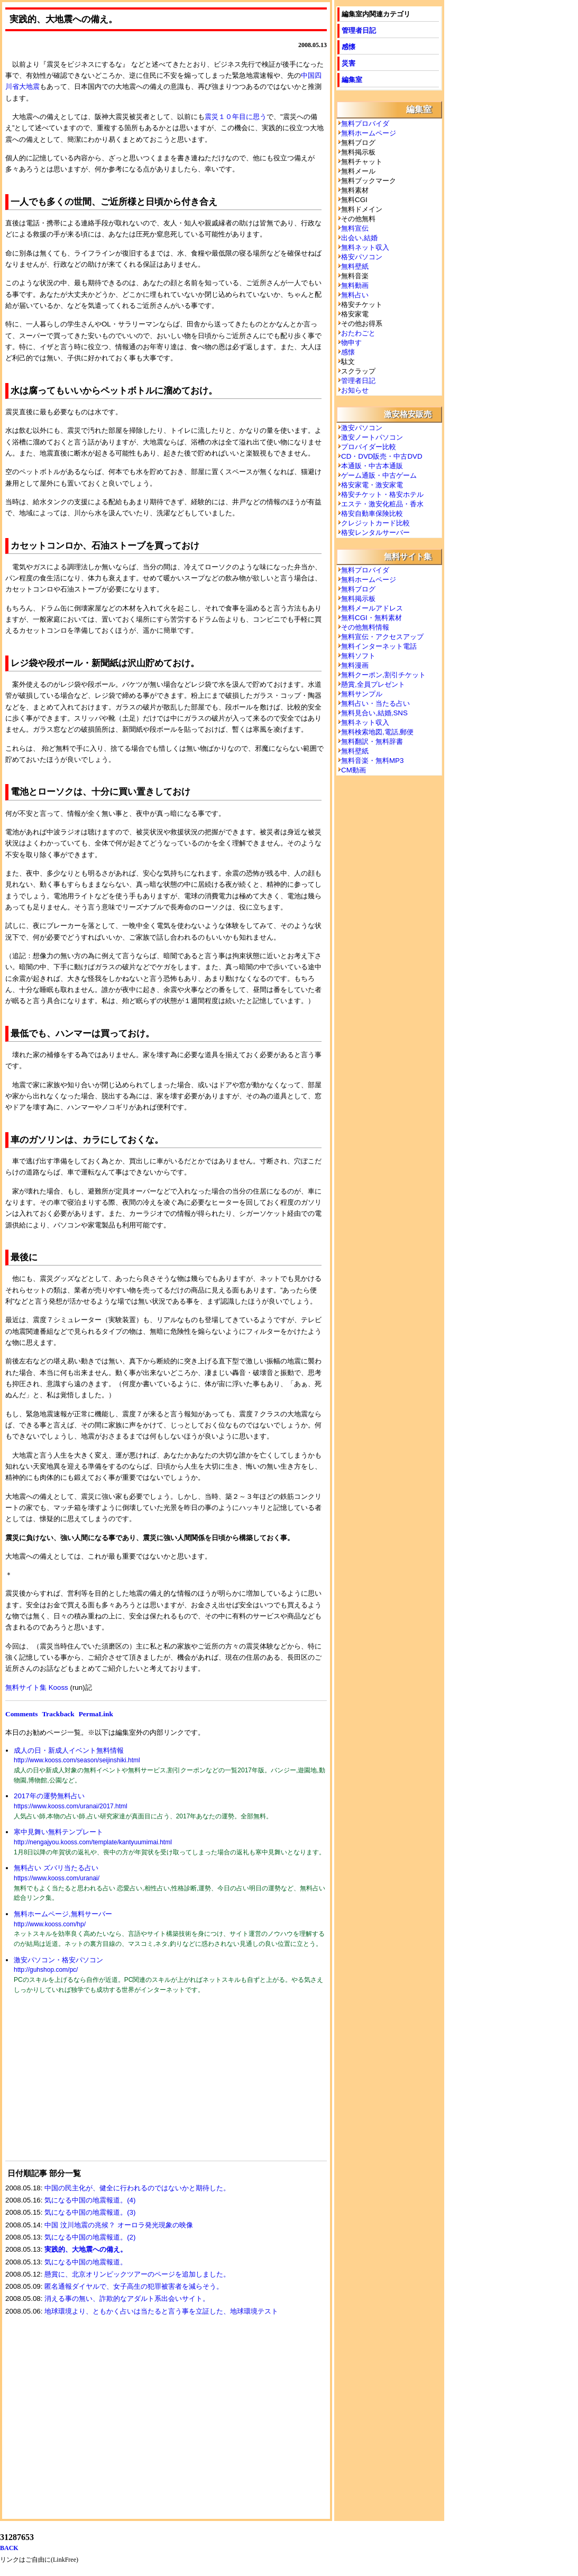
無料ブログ (358, 589)
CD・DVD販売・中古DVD (382, 456)
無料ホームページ (368, 133)
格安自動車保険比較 (372, 513)
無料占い (355, 295)
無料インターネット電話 (379, 646)
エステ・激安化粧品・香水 (382, 504)
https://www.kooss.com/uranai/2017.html (70, 1806)
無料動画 (355, 285)
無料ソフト (358, 656)
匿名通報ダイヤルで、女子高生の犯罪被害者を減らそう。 (133, 2286)
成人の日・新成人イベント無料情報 (69, 1750)
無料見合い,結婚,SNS (374, 713)
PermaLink (96, 1714)
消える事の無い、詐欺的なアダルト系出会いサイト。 (126, 2298)
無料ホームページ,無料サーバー (63, 1914)
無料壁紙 (355, 266)
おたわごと (358, 333)
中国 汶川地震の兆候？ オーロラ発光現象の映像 (118, 2225)
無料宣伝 (355, 228)
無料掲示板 (358, 599)
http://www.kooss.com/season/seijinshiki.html (77, 1760)
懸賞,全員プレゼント (373, 684)
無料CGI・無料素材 (371, 618)
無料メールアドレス (372, 608)
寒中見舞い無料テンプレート (58, 1832)
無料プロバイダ (365, 124)
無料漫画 (355, 665)
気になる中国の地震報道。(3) (89, 2212)
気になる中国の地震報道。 (85, 2262)
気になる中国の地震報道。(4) (89, 2200)
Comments (21, 1714)
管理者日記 (359, 30)
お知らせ (355, 390)
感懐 (348, 47)
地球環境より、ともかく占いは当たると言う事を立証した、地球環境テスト (161, 2311)
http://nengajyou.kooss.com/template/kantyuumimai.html (93, 1842)
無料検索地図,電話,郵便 (377, 732)
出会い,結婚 (359, 238)
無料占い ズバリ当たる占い (56, 1868)
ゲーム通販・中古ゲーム (379, 475)
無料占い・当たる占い (375, 703)
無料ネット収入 (365, 247)
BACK (9, 2548)
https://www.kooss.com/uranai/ (56, 1878)
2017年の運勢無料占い (49, 1796)
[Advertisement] (84, 2084)
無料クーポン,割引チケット (383, 675)
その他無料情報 (365, 627)
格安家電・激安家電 (372, 485)
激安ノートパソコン (372, 437)
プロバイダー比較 (368, 447)
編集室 (352, 80)
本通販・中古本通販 (372, 466)
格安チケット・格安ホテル (382, 494)
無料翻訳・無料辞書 (372, 741)
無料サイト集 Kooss (36, 1687)
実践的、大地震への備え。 (85, 2249)
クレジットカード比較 (375, 523)
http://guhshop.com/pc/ (46, 1969)
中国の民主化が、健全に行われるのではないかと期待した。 (137, 2188)
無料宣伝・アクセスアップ (382, 637)
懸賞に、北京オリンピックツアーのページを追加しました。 (137, 2274)
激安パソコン (361, 428)
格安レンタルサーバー (375, 532)
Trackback (58, 1714)
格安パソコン (361, 257)
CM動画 (353, 770)
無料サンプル (361, 694)
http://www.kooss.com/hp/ (50, 1924)
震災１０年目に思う (236, 117)
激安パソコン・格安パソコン (58, 1960)
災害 (348, 63)
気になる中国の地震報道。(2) (89, 2237)
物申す (351, 343)
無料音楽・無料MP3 (372, 760)
